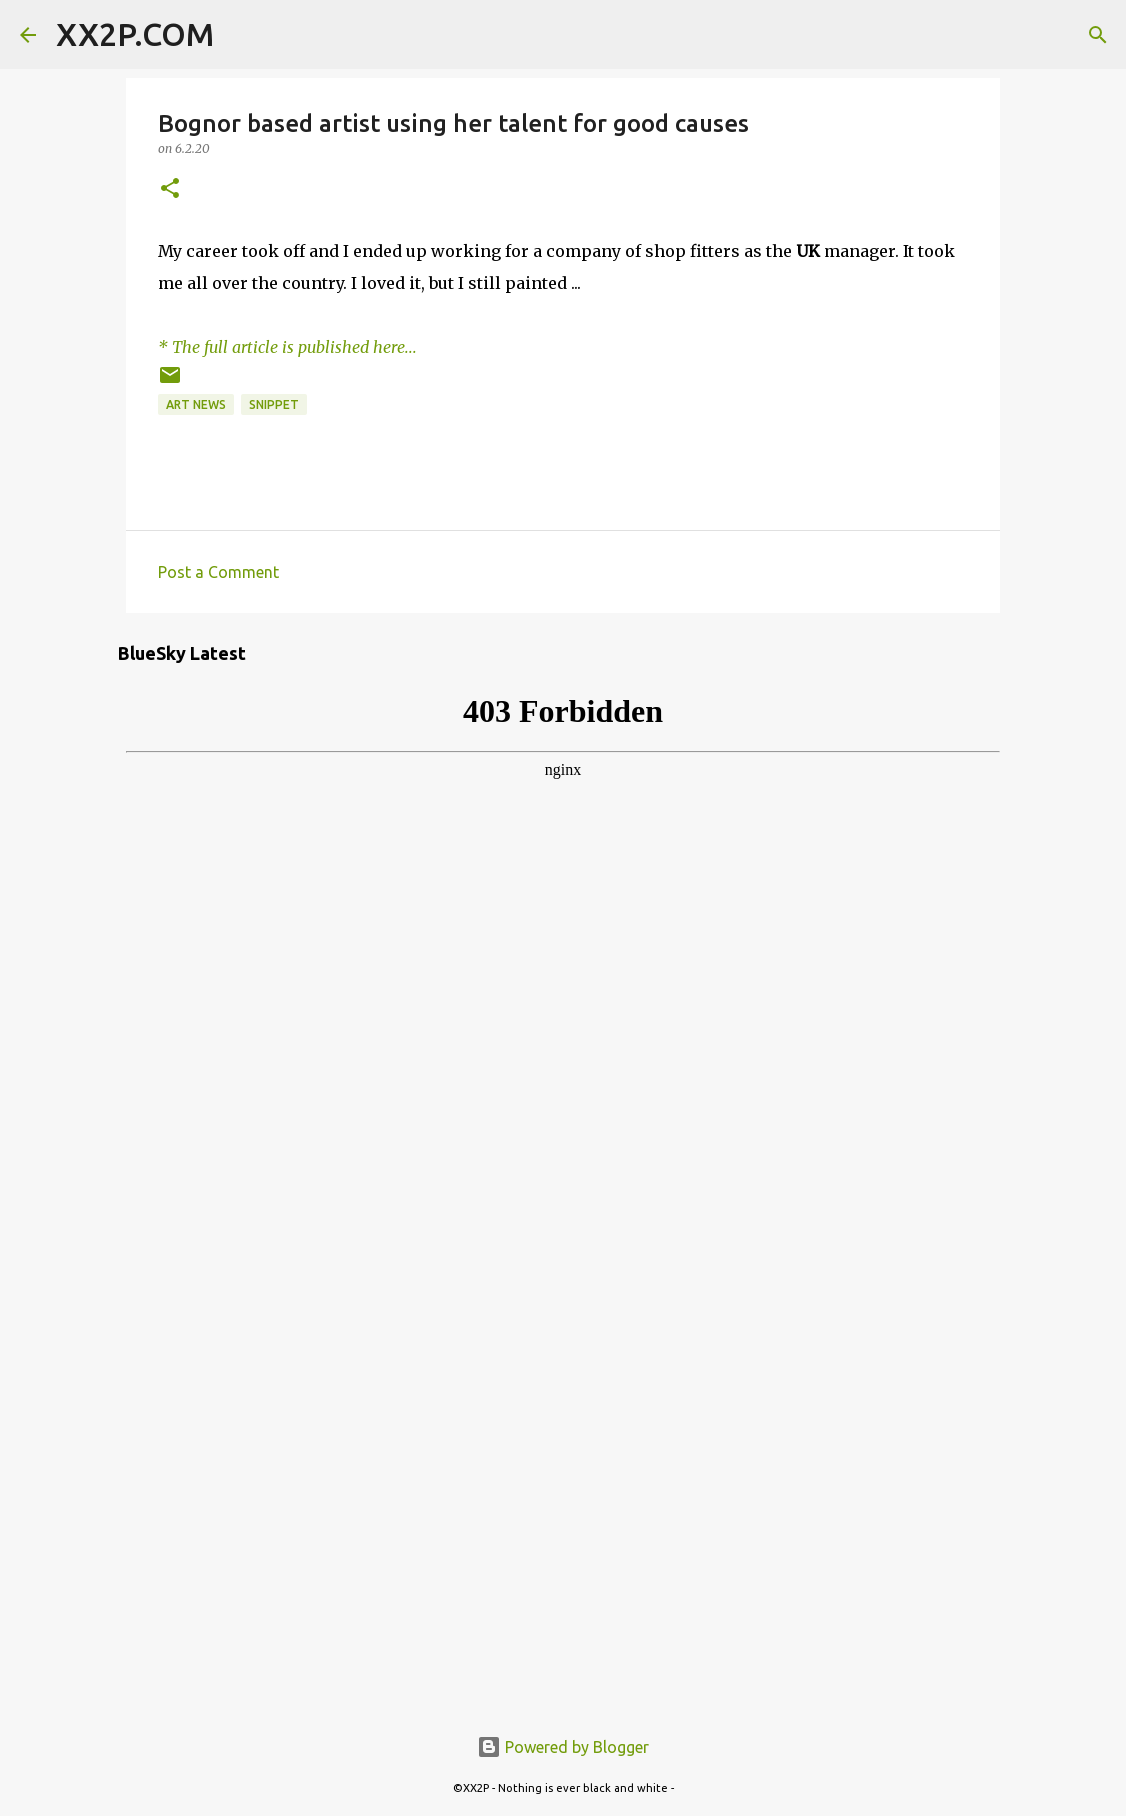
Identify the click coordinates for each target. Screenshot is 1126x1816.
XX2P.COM (135, 34)
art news (196, 404)
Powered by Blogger (563, 1747)
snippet (274, 404)
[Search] (242, 35)
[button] (170, 189)
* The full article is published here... (287, 347)
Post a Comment (218, 572)
